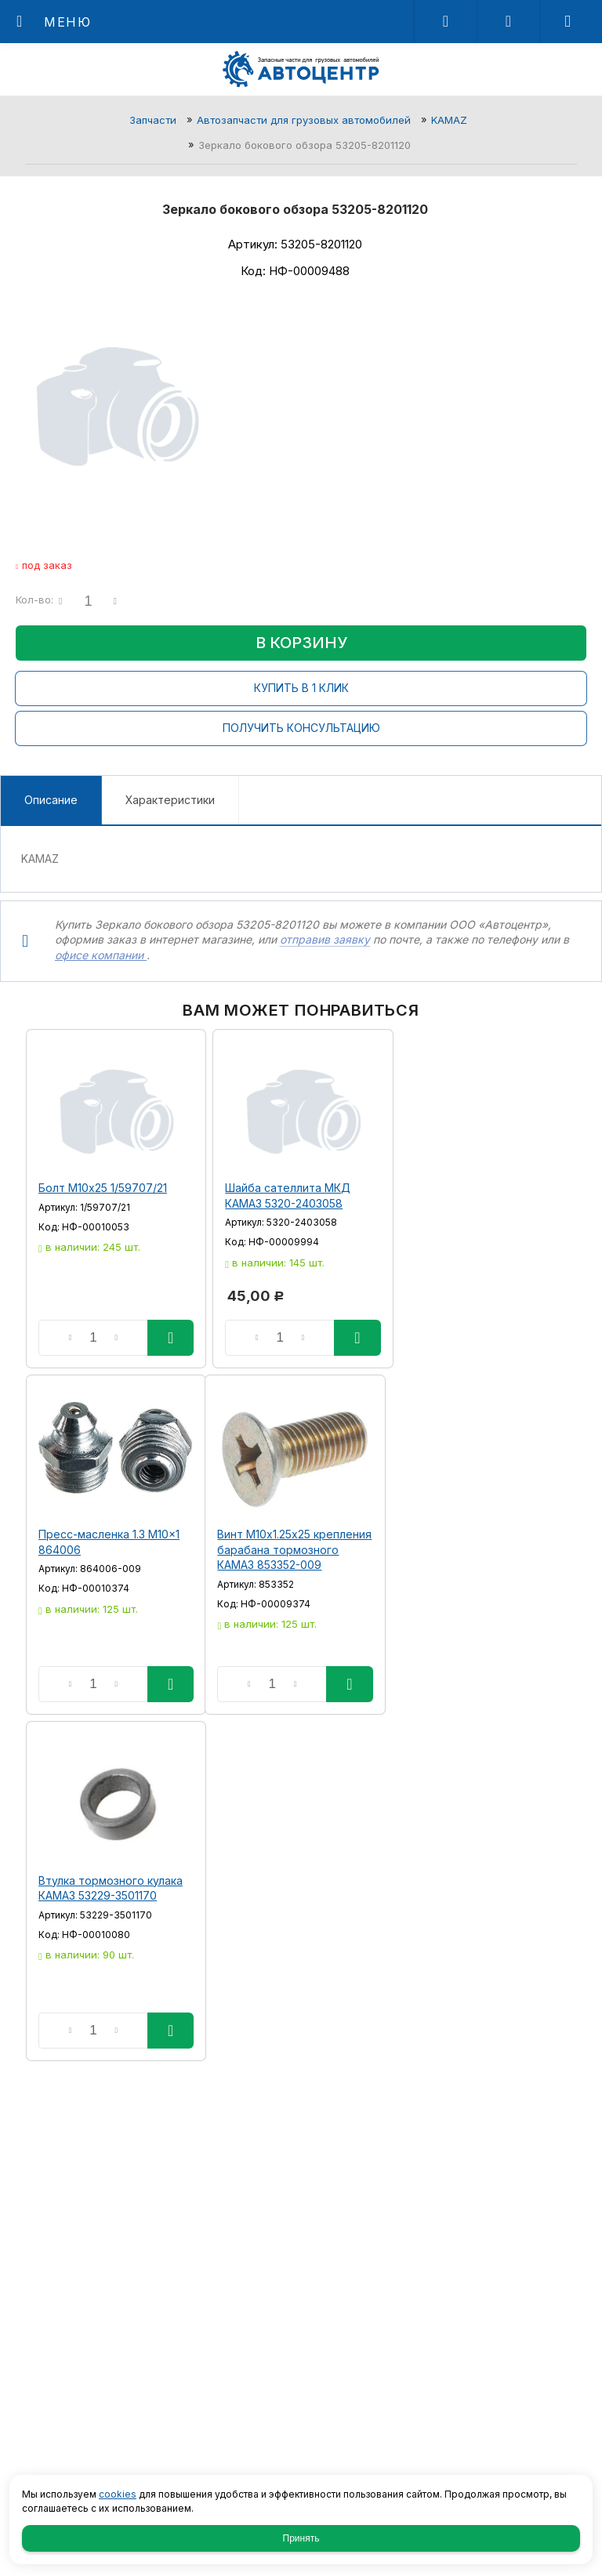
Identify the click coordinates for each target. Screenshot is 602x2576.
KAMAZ (449, 120)
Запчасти (152, 120)
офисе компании (101, 955)
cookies (117, 2494)
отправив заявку (325, 939)
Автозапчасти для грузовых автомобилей (304, 120)
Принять (301, 2538)
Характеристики (170, 799)
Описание (51, 799)
